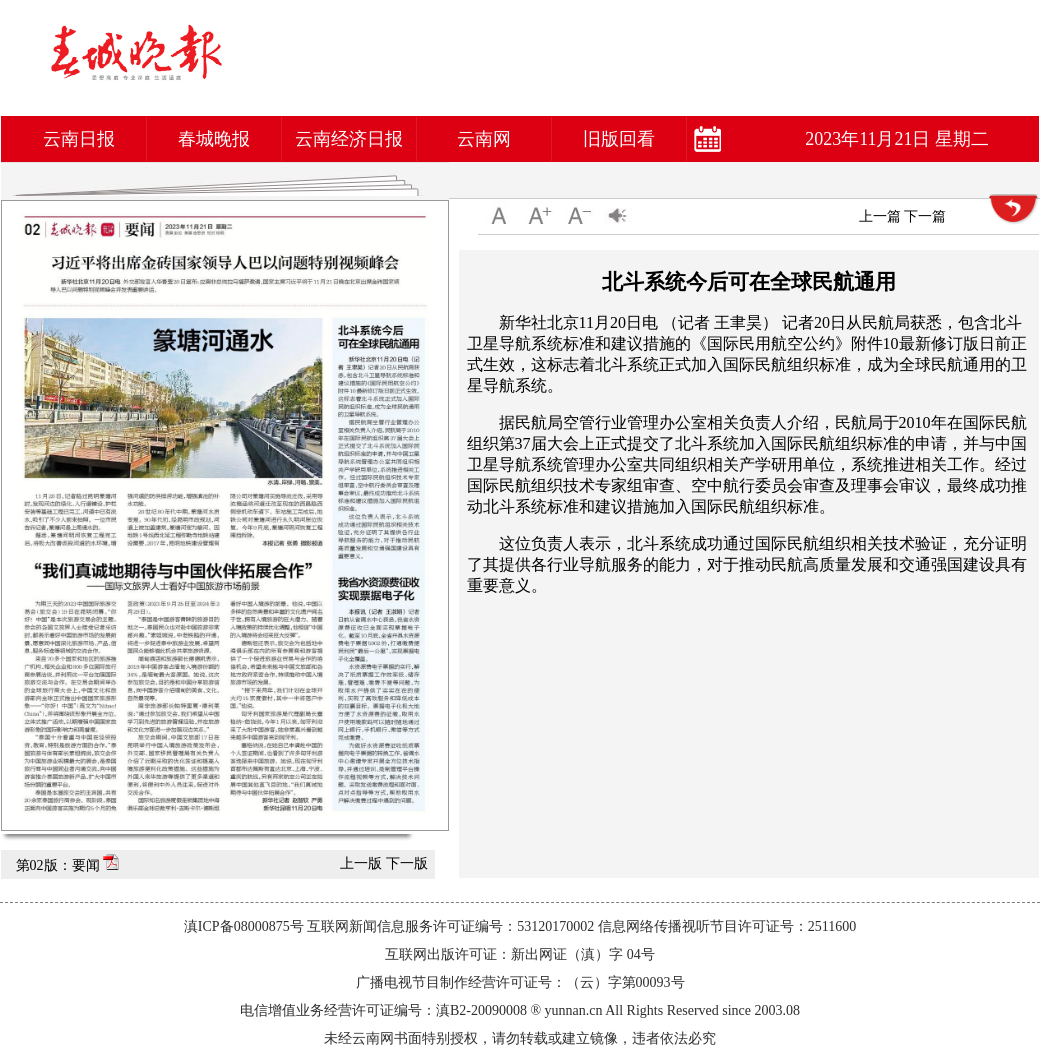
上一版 (361, 863)
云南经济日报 (349, 139)
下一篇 (925, 216)
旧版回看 (619, 139)
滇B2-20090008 (481, 1010)
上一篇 (880, 216)
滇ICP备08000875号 (244, 926)
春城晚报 (214, 139)
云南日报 (79, 139)
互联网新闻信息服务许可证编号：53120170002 (450, 926)
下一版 (407, 863)
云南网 (484, 139)
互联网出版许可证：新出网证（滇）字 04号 (520, 954)
